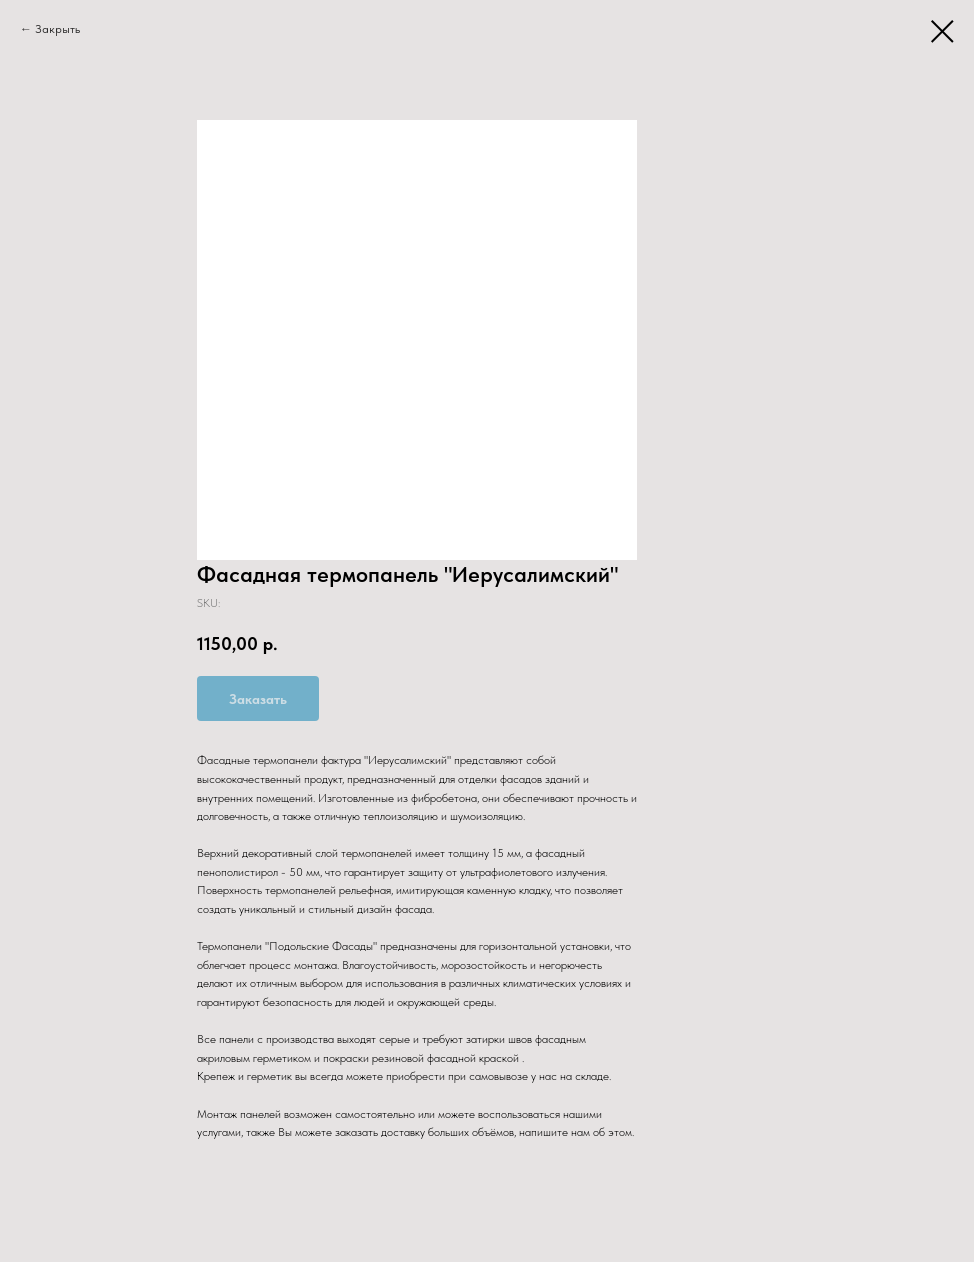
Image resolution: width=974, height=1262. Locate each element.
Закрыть (57, 29)
